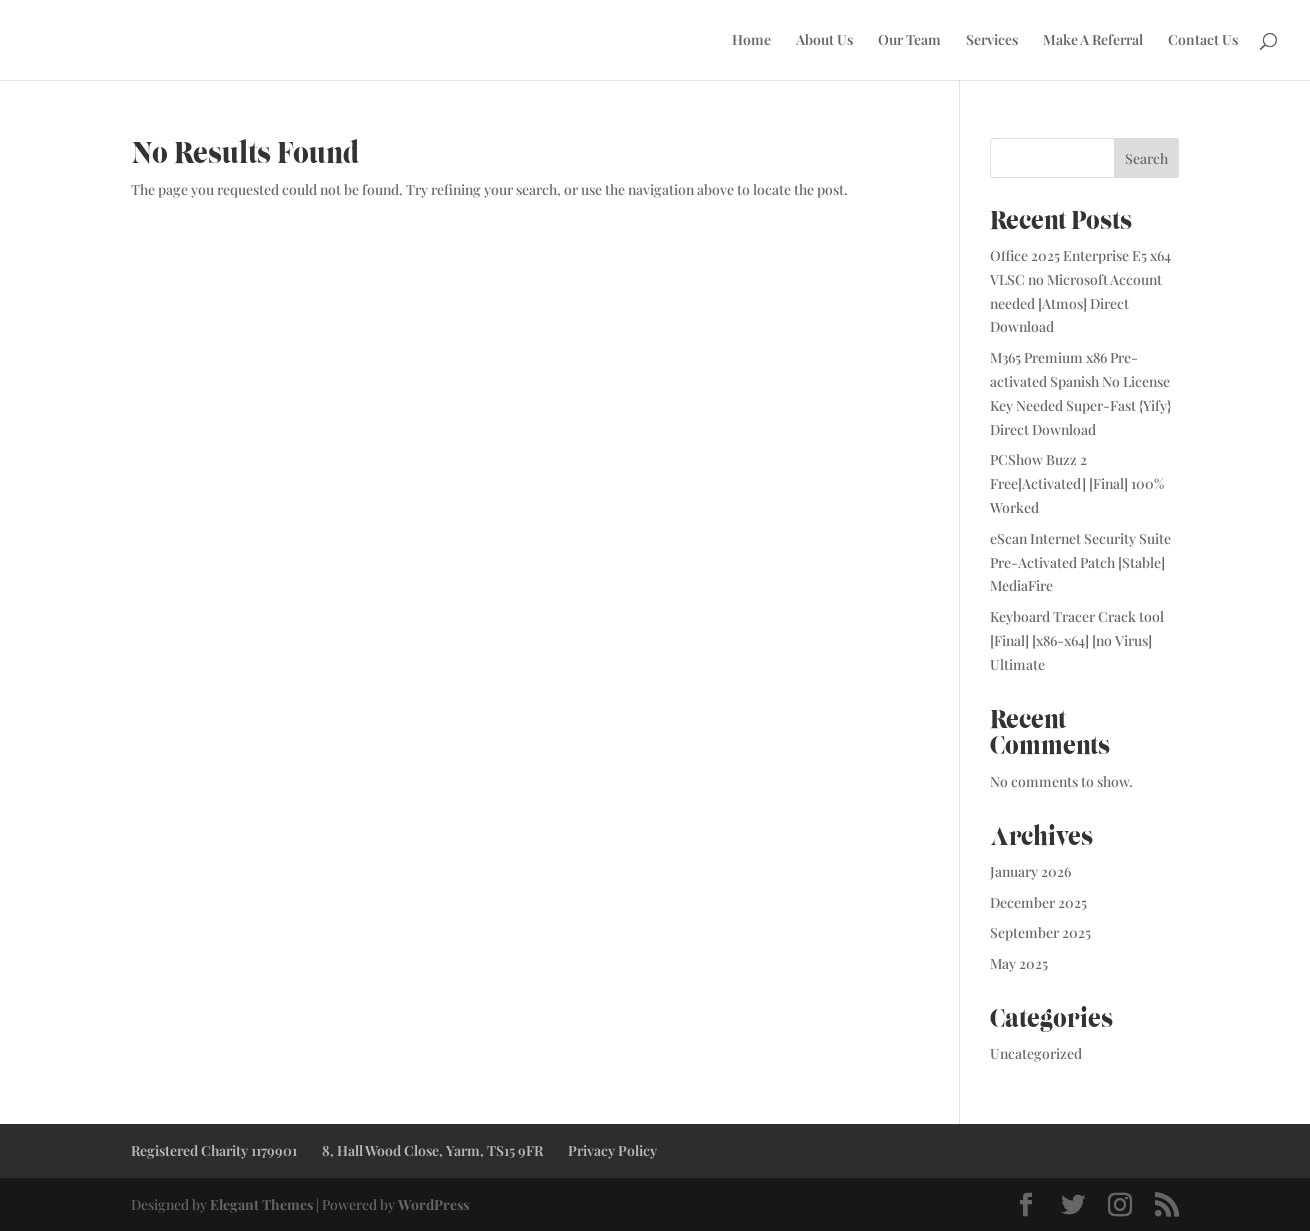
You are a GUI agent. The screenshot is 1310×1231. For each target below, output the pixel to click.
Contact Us (1203, 41)
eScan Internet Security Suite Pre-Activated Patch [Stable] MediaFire (1080, 562)
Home (751, 41)
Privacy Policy (612, 1150)
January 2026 (1030, 871)
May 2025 (1019, 963)
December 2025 (1038, 902)
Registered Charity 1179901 (214, 1150)
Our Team (909, 41)
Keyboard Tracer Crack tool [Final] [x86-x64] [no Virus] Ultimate (1077, 640)
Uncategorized (1036, 1053)
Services (992, 41)
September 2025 (1040, 932)
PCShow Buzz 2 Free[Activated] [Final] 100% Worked (1077, 483)
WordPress (433, 1204)
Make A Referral (1093, 41)
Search (1146, 158)
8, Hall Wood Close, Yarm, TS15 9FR (432, 1150)
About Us (824, 41)
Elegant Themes (261, 1204)
